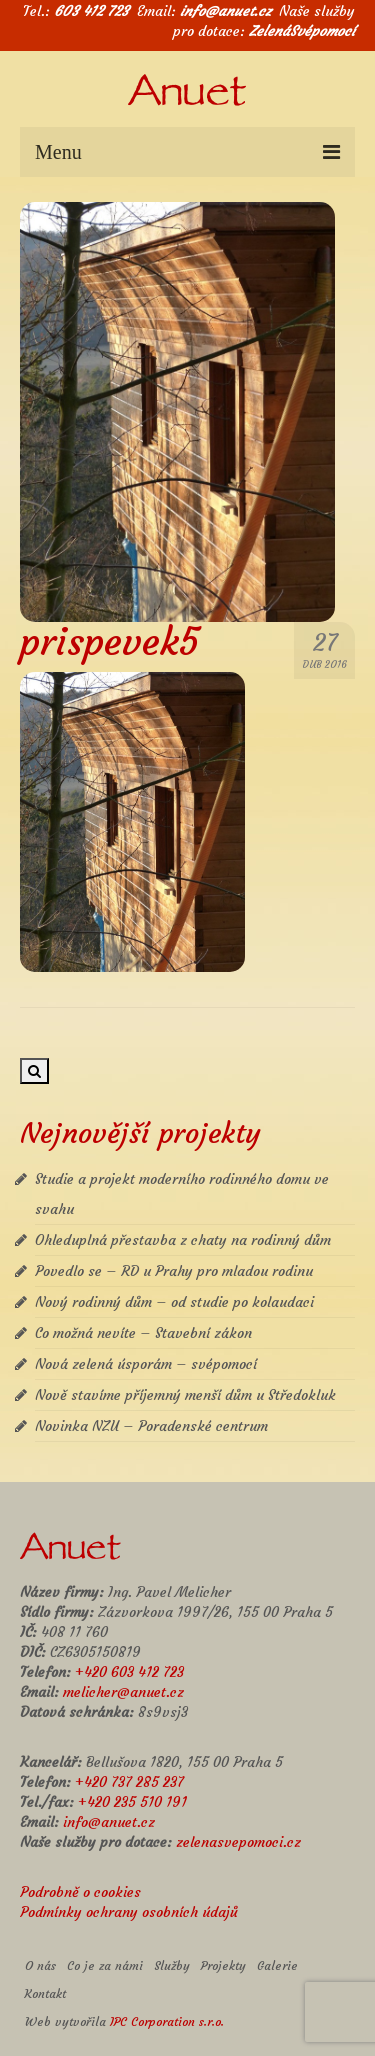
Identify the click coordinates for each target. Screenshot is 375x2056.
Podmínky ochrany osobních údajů (129, 1912)
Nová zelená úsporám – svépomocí (146, 1364)
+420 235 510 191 (132, 1802)
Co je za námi (105, 1965)
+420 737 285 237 (129, 1782)
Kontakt (45, 1993)
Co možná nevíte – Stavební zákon (143, 1333)
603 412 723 (91, 11)
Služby (172, 1965)
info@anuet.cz (225, 11)
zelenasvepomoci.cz (238, 1842)
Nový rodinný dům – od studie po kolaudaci (174, 1302)
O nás (40, 1965)
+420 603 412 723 (129, 1672)
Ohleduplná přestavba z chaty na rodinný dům (183, 1240)
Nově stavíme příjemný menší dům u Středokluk (185, 1395)
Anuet (187, 96)
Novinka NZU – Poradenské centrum (151, 1426)
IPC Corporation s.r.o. (167, 2021)
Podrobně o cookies (80, 1892)
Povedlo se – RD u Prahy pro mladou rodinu (174, 1271)
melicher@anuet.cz (123, 1692)
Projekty (223, 1965)
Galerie (277, 1965)
